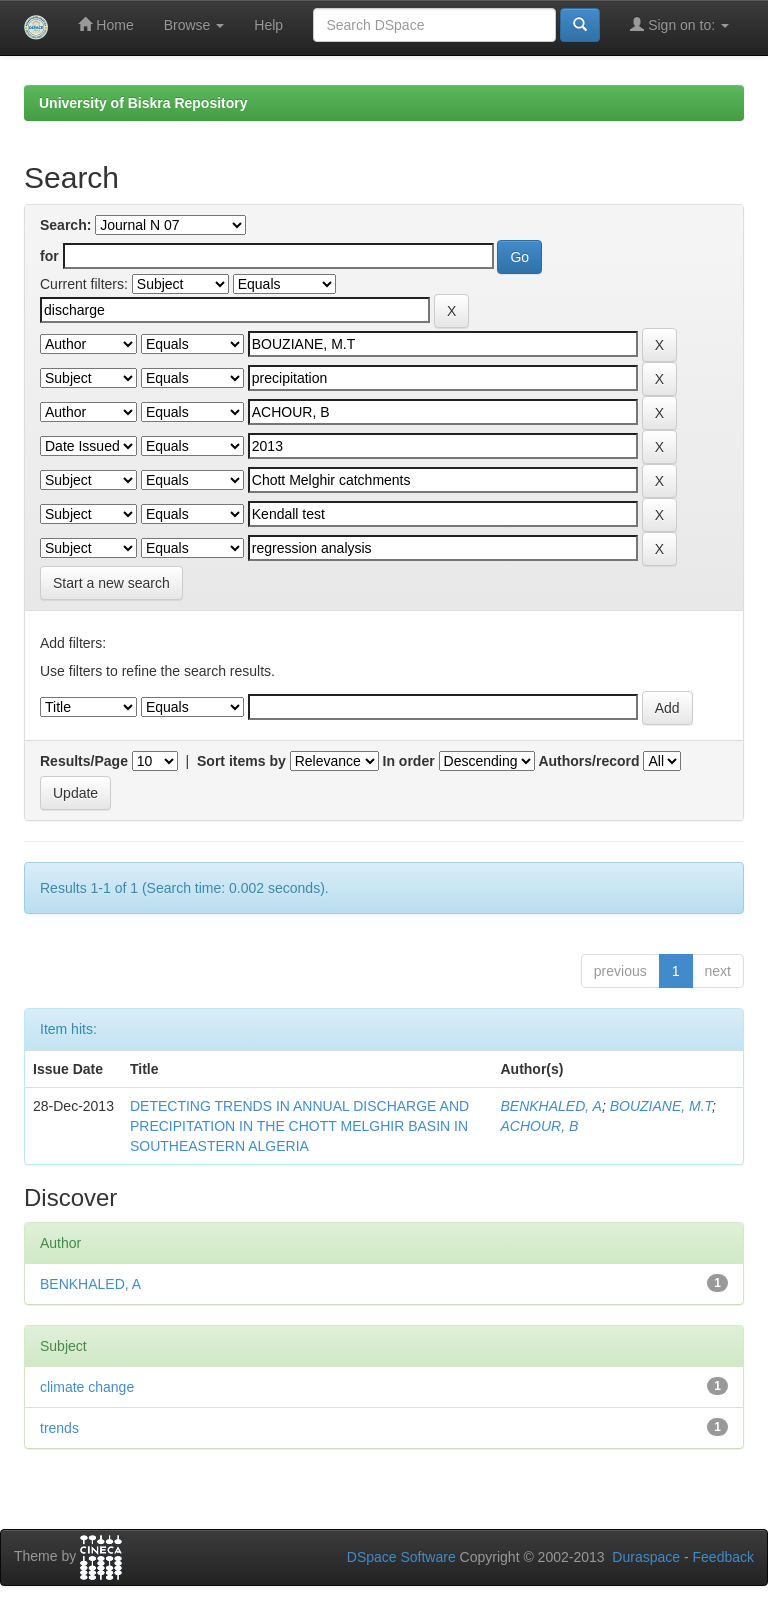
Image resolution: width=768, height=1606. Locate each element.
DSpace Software (401, 1557)
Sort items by (241, 761)
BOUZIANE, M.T (661, 1106)
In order (409, 761)
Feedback (723, 1557)
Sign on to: (679, 24)
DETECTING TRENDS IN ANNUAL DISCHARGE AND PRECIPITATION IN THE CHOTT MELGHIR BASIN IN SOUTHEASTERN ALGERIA (299, 1126)
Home (105, 24)
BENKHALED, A (550, 1106)
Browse (194, 25)
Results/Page (84, 761)
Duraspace (646, 1557)
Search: (65, 225)
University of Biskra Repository (143, 103)
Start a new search (111, 583)
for (49, 256)
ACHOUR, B (539, 1126)
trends (59, 1428)
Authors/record (588, 761)
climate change (87, 1387)
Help (268, 25)
